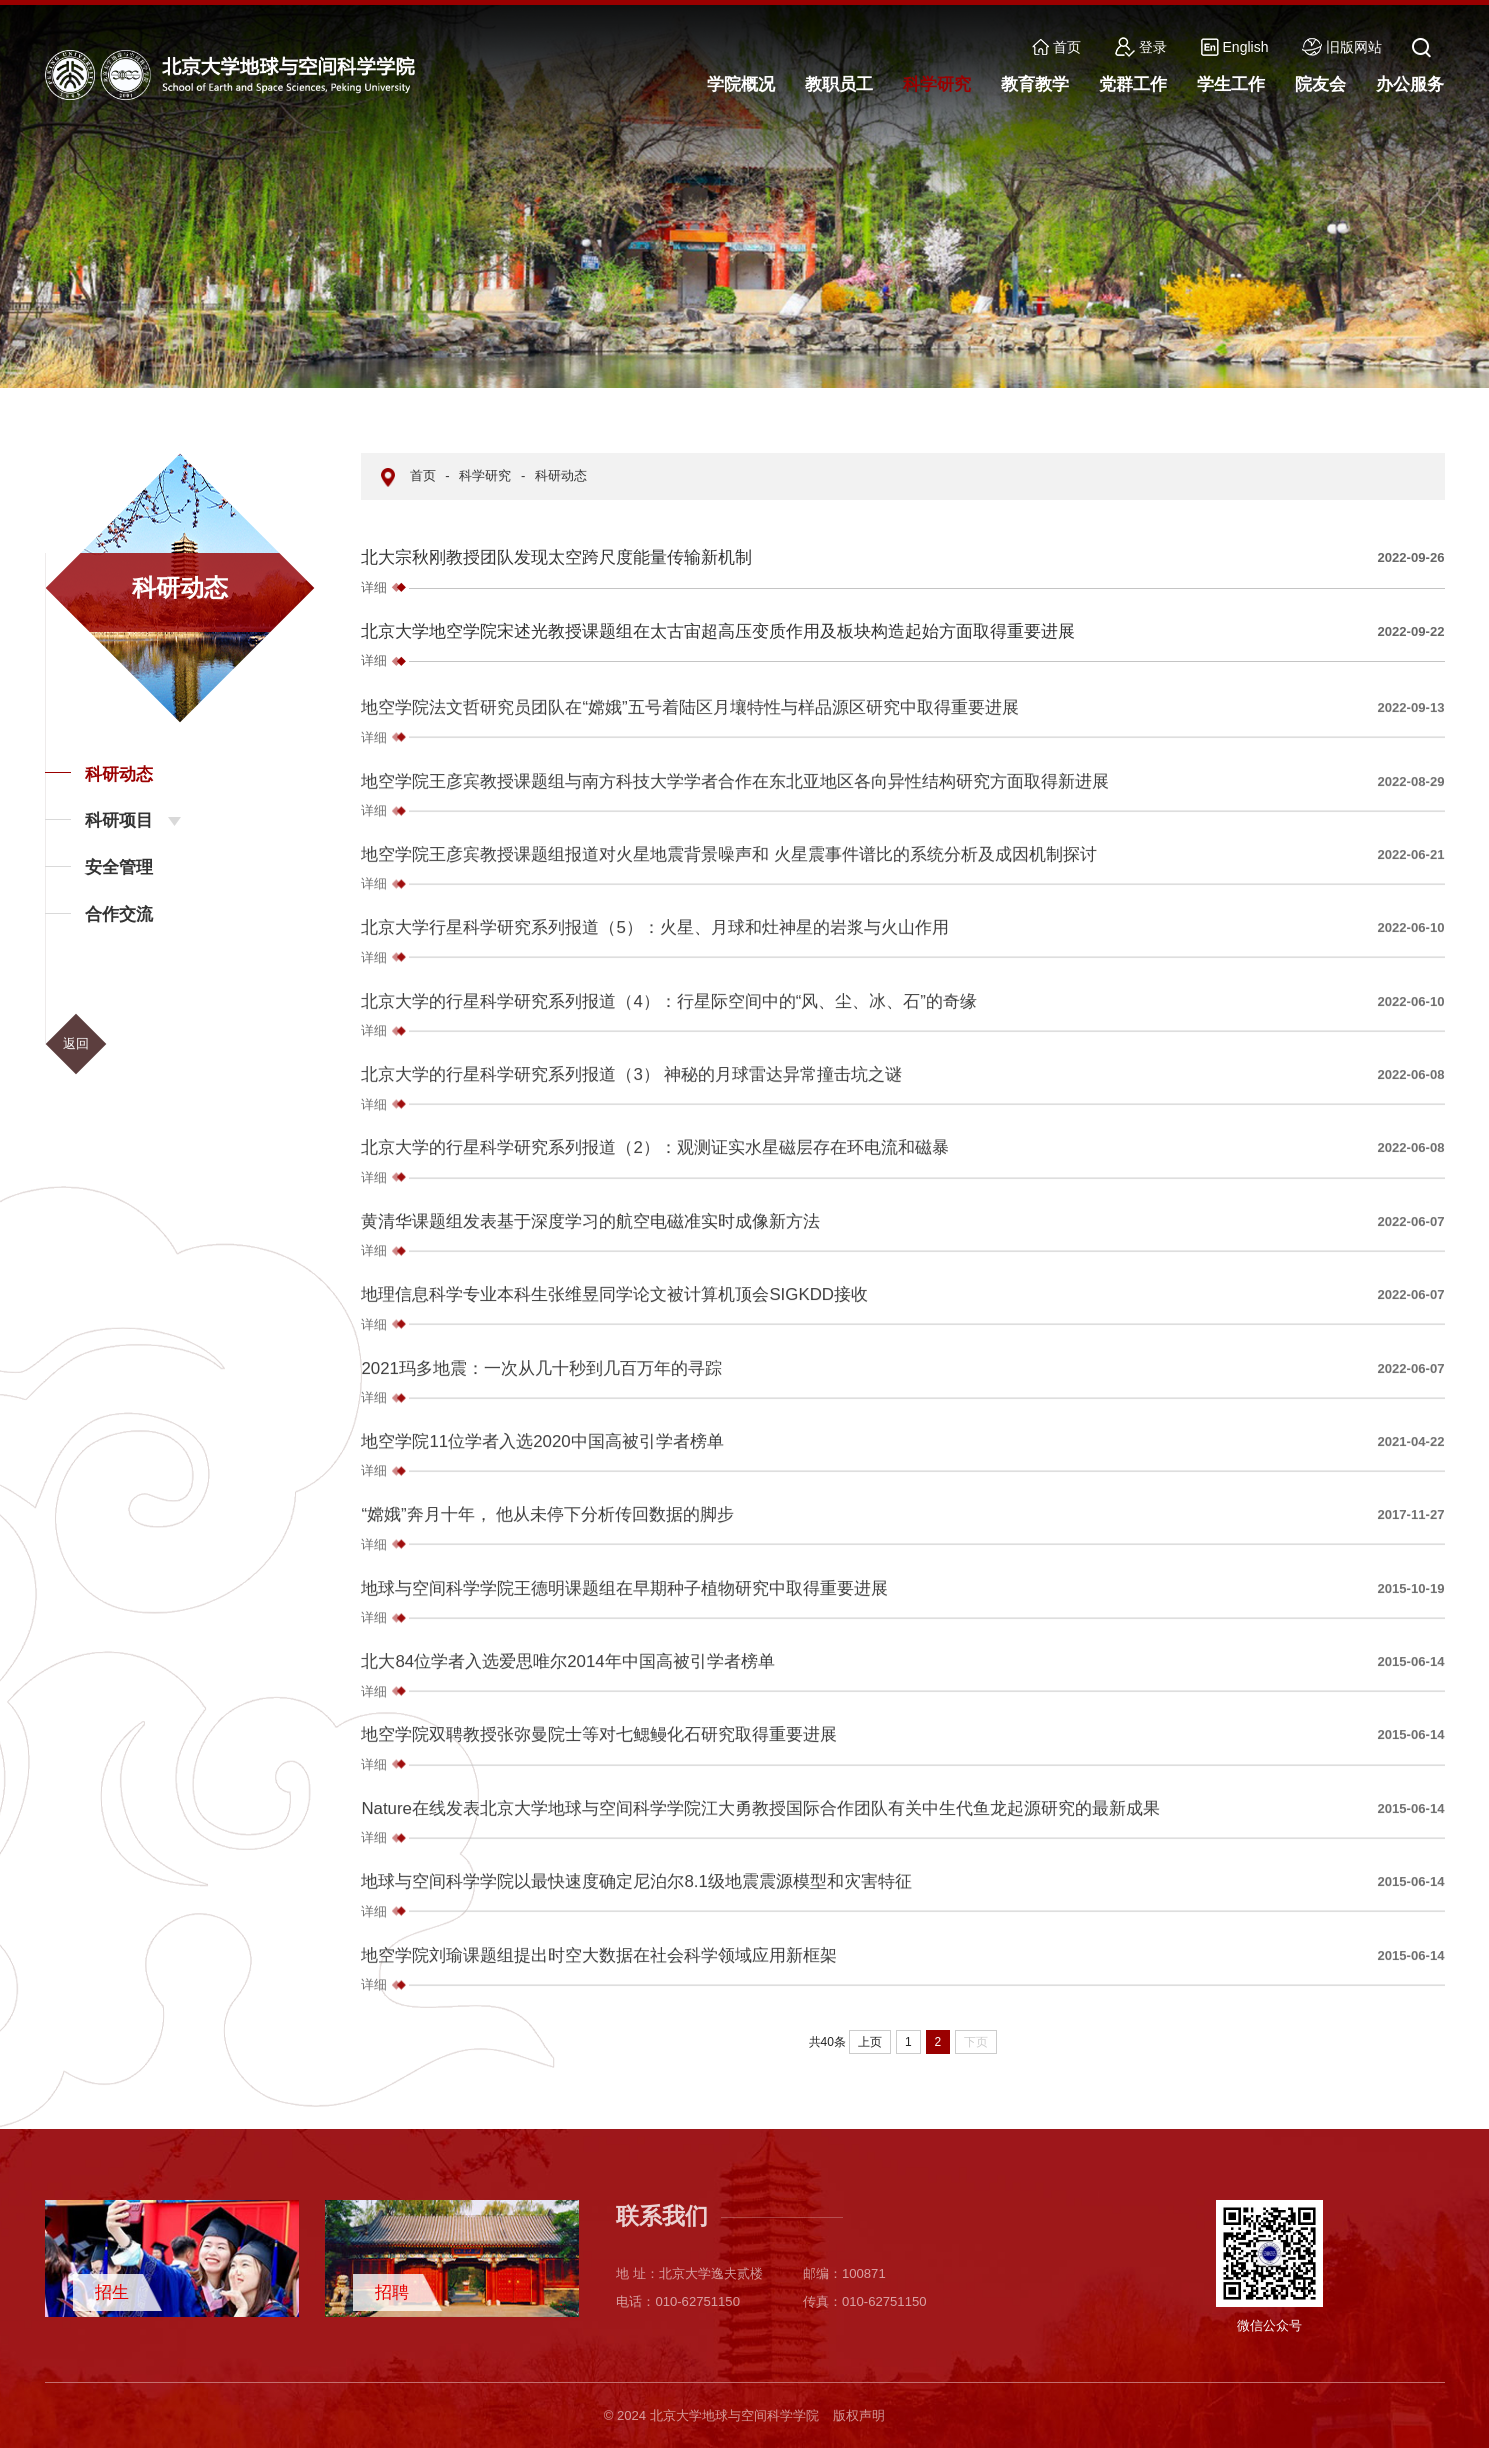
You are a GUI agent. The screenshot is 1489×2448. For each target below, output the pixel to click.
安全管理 (119, 867)
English (1235, 47)
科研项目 (119, 820)
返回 (76, 1043)
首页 (1056, 47)
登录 (1141, 47)
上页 (870, 2042)
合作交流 (119, 914)
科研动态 (119, 774)
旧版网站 (1342, 47)
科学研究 (485, 475)
